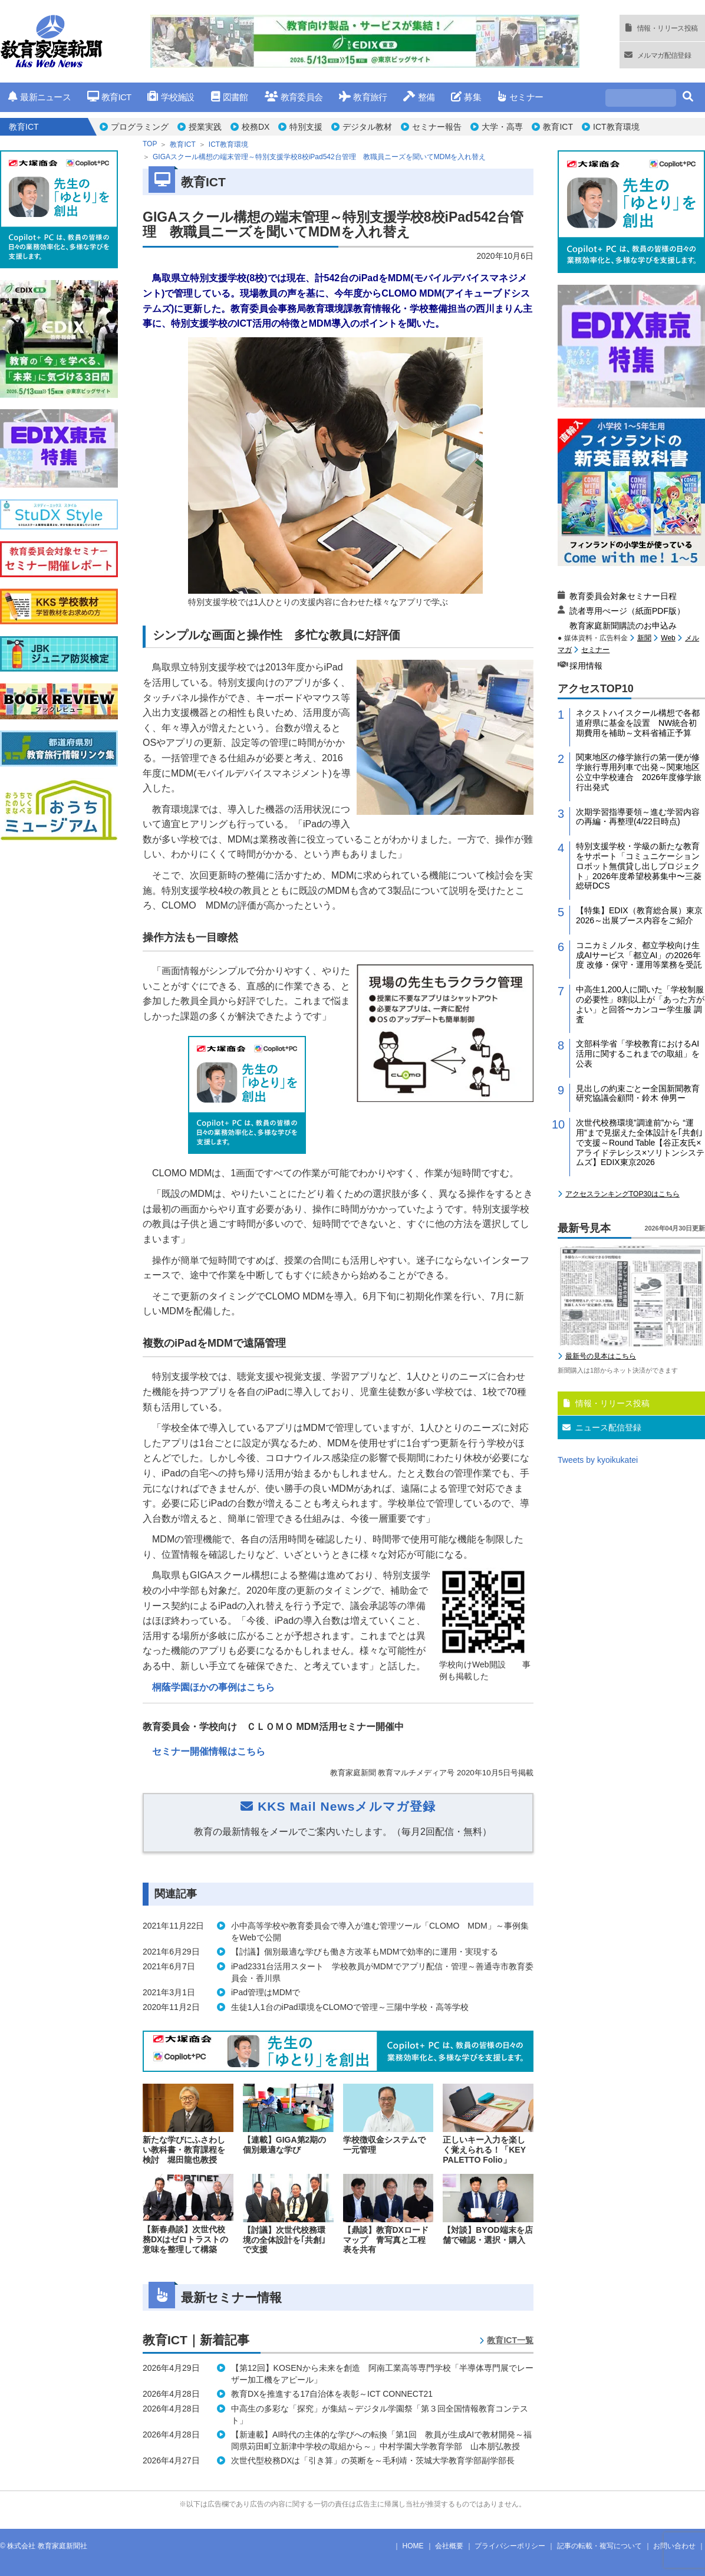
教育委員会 (294, 97)
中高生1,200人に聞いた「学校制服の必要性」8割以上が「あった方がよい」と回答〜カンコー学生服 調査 (640, 1004)
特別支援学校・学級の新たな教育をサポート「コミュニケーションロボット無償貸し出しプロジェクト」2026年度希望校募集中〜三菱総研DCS (638, 865)
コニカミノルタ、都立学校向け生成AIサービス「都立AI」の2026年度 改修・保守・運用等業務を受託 (639, 955)
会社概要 (449, 2546)
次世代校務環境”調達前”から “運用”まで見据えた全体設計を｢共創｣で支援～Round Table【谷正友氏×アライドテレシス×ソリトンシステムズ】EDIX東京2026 (640, 1142)
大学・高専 (502, 126)
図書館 (229, 97)
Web (668, 638)
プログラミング (140, 126)
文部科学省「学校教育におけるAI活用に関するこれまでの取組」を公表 (638, 1053)
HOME (413, 2546)
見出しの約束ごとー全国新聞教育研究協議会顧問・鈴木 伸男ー (638, 1093)
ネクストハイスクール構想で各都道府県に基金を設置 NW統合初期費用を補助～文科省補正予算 (638, 723)
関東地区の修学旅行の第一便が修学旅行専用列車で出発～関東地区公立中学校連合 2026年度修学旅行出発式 (638, 771)
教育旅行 (363, 97)
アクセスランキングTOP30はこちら (622, 1194)
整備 (418, 97)
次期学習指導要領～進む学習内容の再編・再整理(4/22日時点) (638, 817)
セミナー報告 (437, 126)
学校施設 (170, 97)
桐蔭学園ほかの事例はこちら (213, 1687)
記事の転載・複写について (599, 2546)
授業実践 (205, 126)
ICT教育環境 (616, 126)
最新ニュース (39, 97)
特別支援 (305, 126)
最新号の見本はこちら (600, 1356)
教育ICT (109, 97)
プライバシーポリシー (510, 2546)
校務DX (255, 126)
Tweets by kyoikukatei (598, 1460)
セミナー (520, 97)
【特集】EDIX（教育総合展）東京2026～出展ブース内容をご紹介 (639, 915)
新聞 (644, 638)
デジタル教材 (367, 126)
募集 (466, 97)
